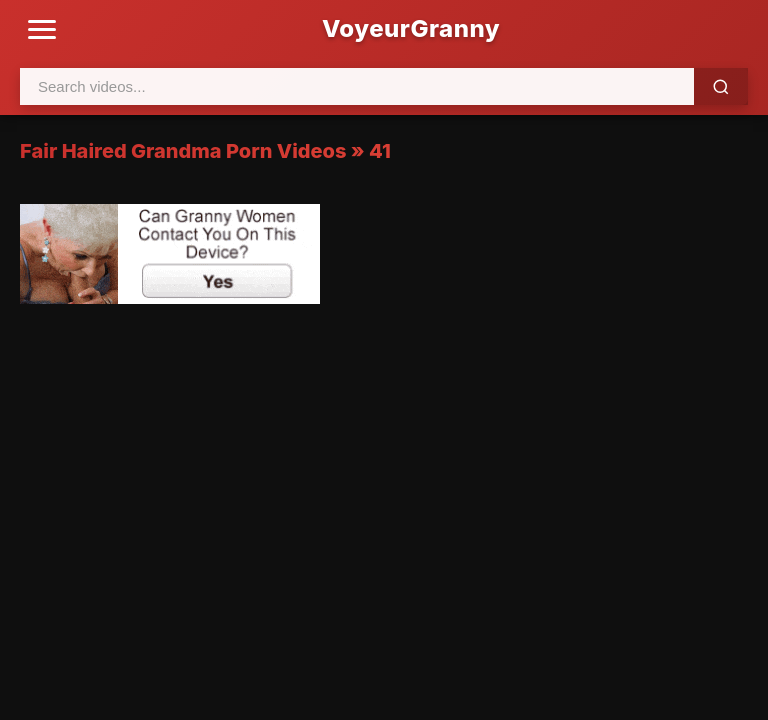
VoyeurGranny (411, 28)
